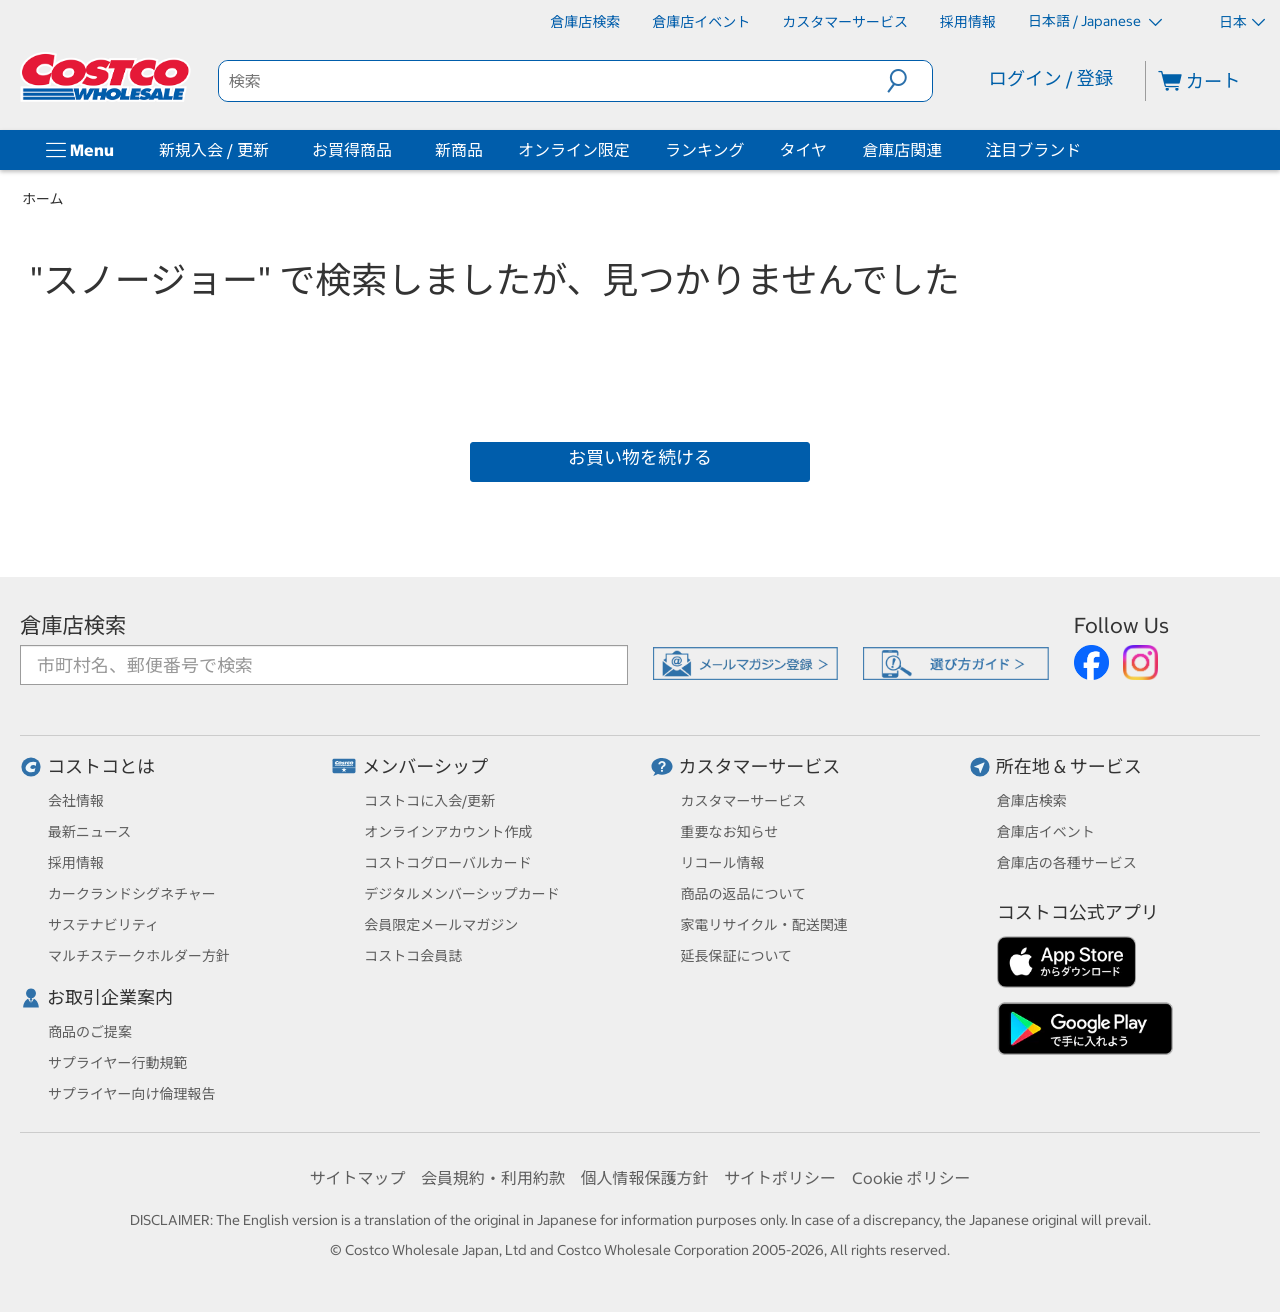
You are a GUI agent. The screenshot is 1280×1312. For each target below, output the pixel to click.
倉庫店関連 (902, 150)
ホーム (43, 199)
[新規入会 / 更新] (273, 150)
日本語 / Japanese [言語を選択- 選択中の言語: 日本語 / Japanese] (1095, 21)
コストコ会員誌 (413, 956)
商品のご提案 (90, 1032)
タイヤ (804, 150)
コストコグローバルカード (447, 863)
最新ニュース (89, 832)
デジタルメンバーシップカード (461, 894)
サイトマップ (357, 1178)
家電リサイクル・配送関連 (764, 925)
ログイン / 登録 (1051, 78)
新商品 (459, 150)
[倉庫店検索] (585, 22)
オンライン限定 (574, 150)
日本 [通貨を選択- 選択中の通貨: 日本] (1242, 22)
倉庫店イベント (1046, 832)
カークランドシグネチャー (132, 894)
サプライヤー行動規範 (118, 1063)
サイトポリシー (780, 1178)
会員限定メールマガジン (441, 925)
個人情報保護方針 (644, 1178)
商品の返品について (744, 894)
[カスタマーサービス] (845, 22)
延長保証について (737, 956)
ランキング (705, 150)
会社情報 (76, 801)
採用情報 (76, 863)
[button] (909, 81)
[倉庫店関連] (946, 150)
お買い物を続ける (640, 457)
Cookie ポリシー (911, 1178)
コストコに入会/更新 (429, 801)
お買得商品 (352, 150)
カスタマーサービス (760, 766)
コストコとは (101, 766)
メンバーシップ (425, 766)
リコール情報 (723, 863)
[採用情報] (968, 22)
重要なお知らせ (730, 832)
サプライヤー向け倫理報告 (132, 1094)
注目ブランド (1033, 150)
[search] (553, 81)
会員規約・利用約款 (493, 1178)
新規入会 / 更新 (214, 150)
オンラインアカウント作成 (448, 832)
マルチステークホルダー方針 (139, 956)
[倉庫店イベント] (701, 22)
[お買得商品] (396, 150)
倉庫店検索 (73, 625)
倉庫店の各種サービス (1067, 863)
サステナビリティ (103, 925)
